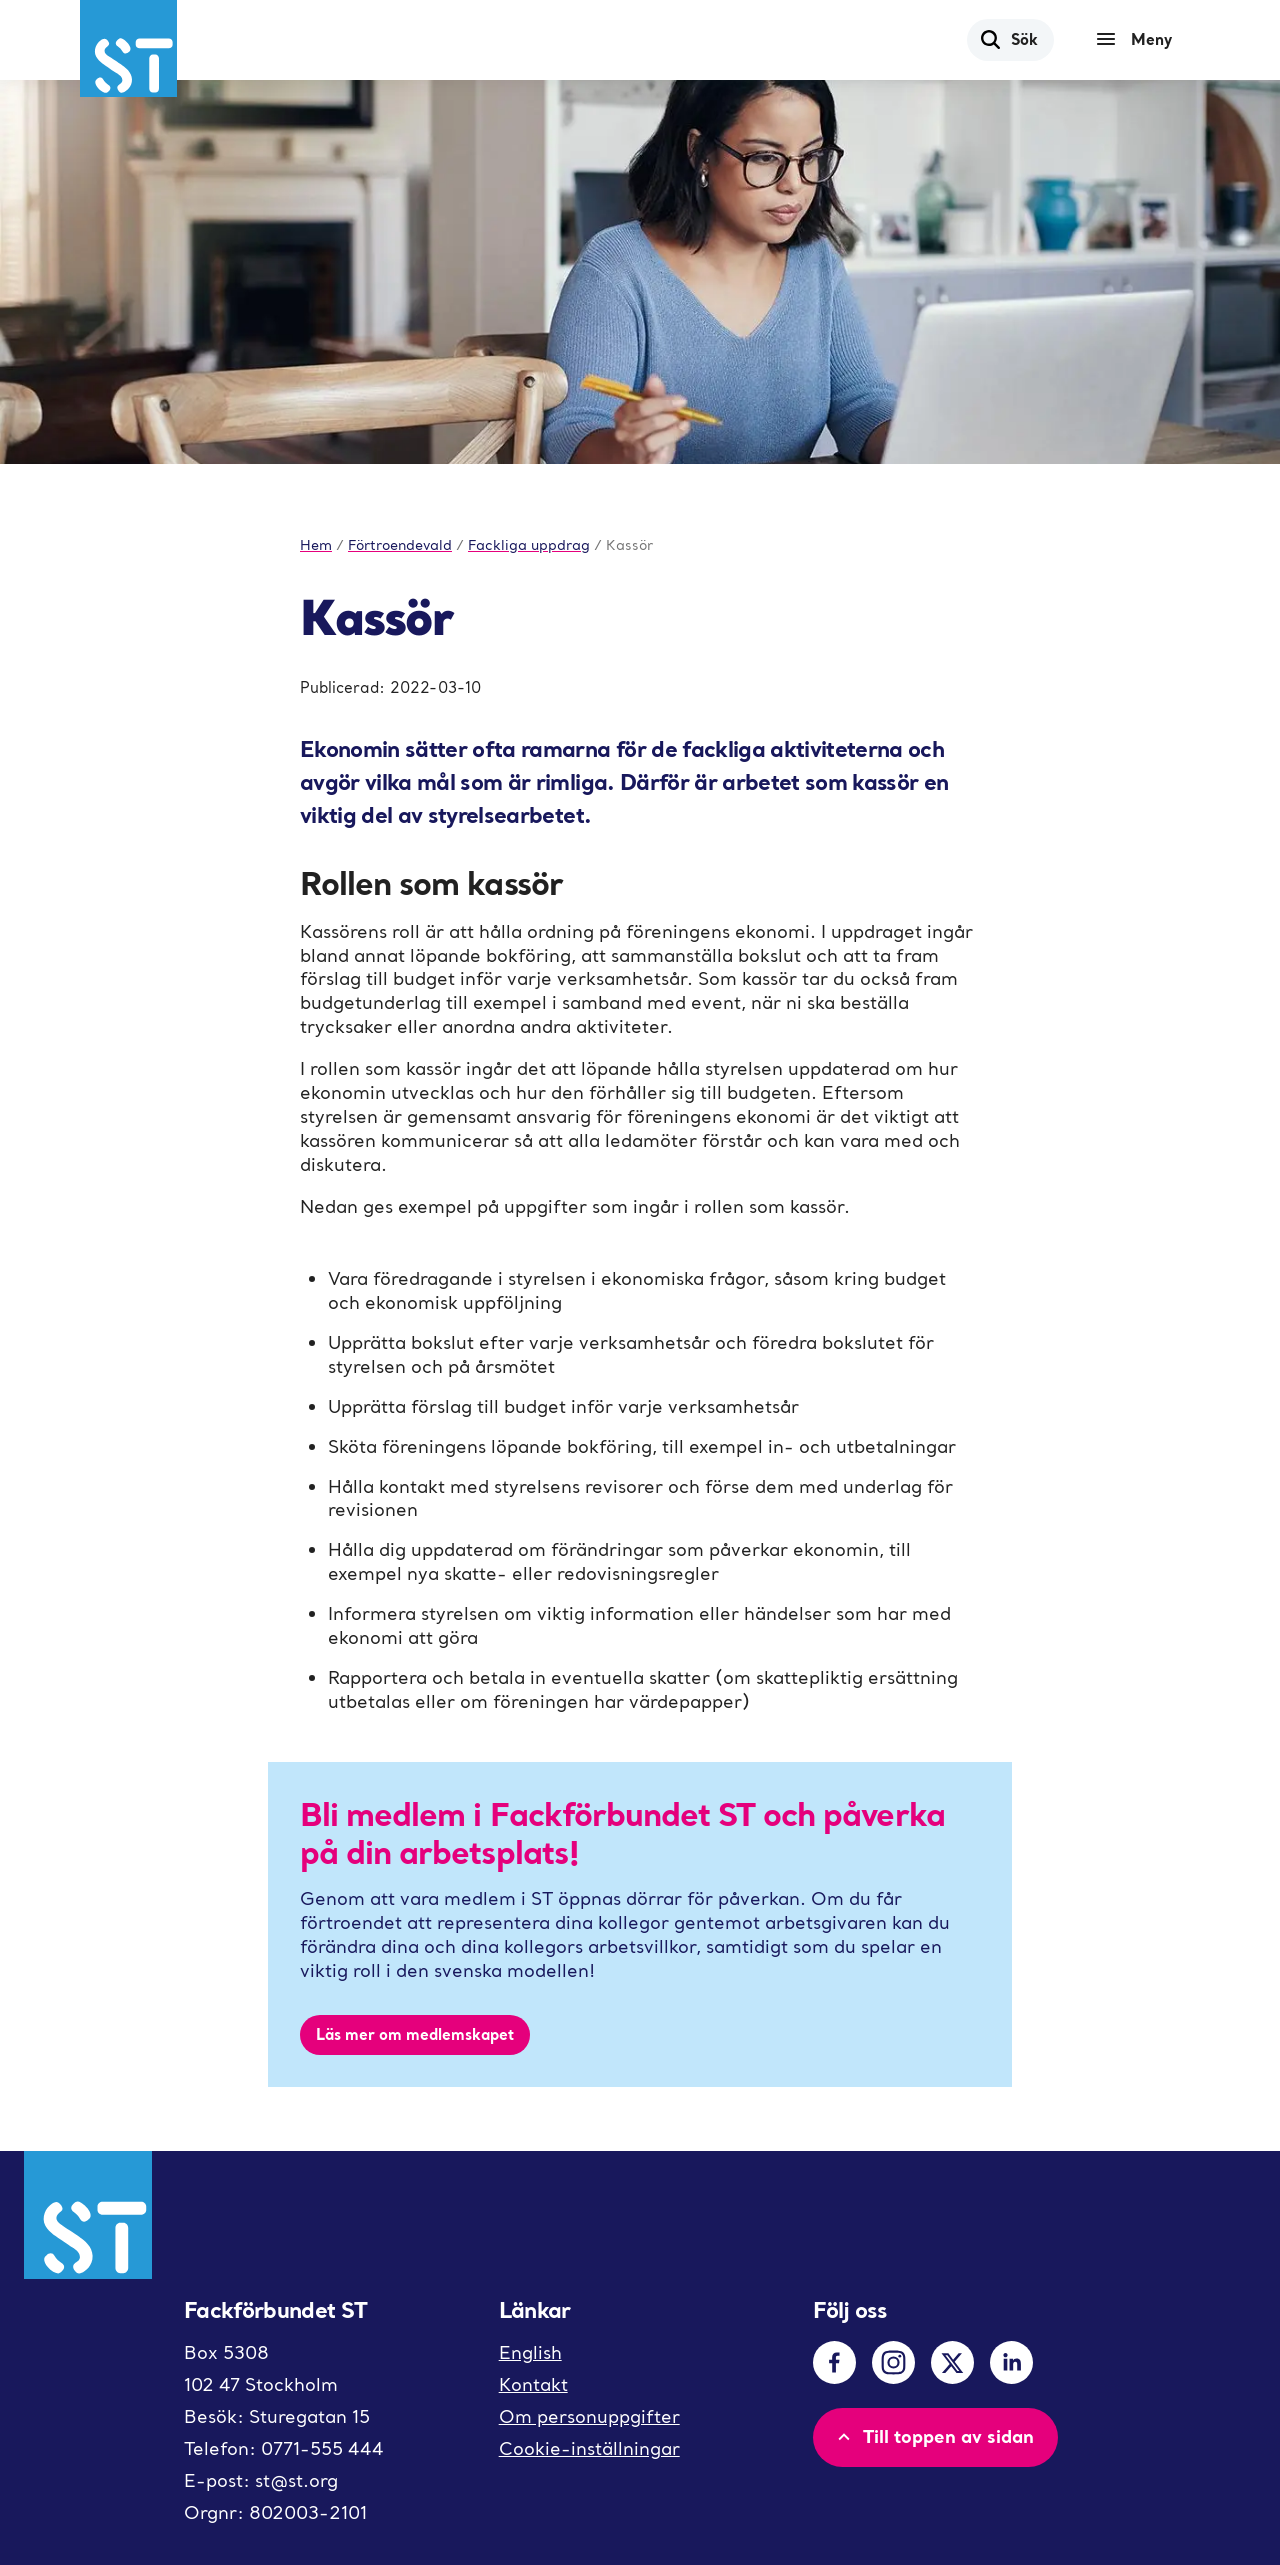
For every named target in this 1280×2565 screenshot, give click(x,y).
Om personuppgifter (589, 2416)
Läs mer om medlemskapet (415, 2034)
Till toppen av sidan (933, 2436)
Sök (1008, 39)
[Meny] (1139, 40)
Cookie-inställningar (589, 2448)
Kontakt (533, 2384)
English (530, 2352)
